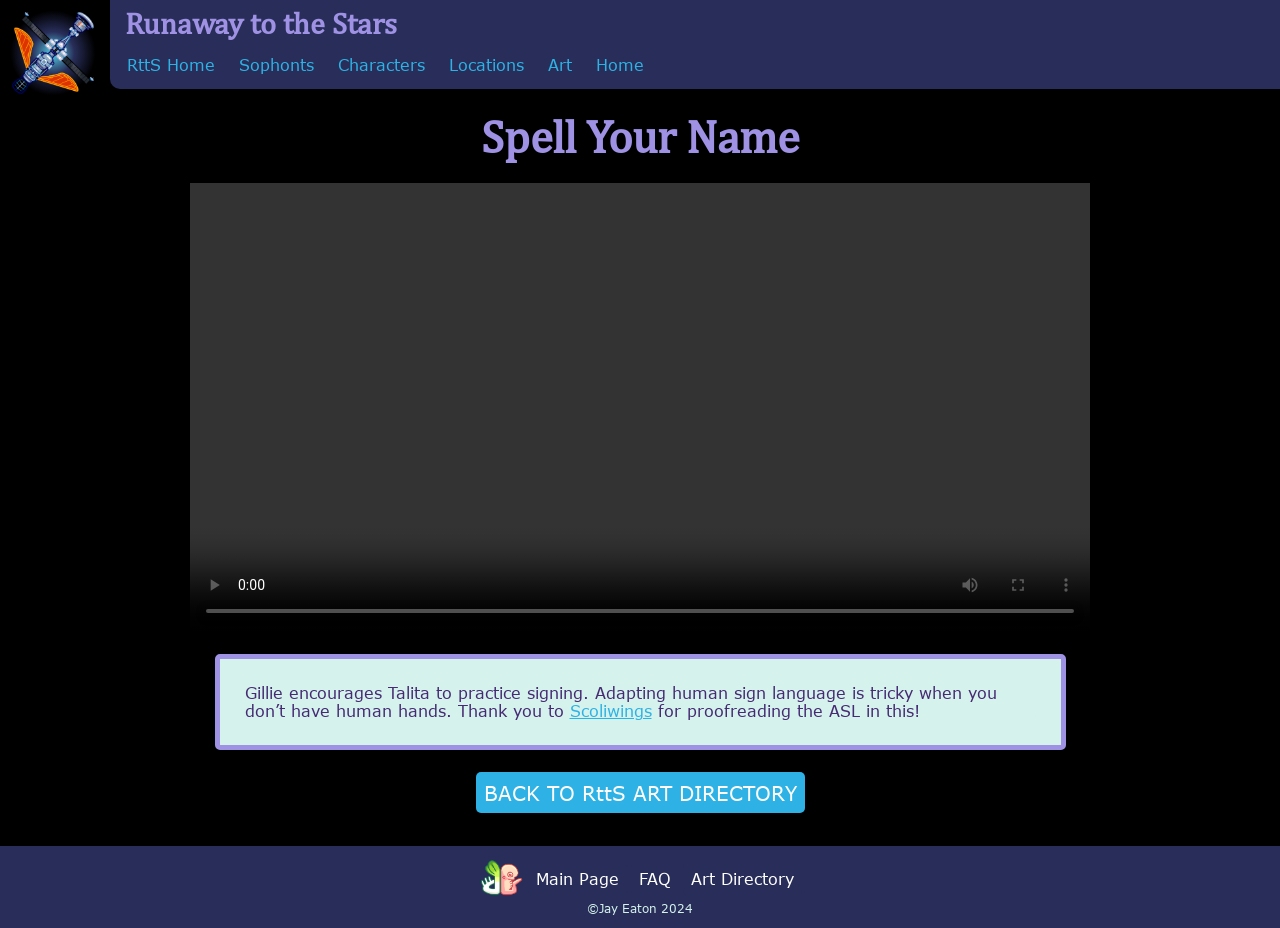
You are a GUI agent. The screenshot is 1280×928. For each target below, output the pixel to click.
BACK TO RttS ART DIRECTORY (640, 792)
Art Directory (742, 879)
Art (560, 65)
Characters (381, 65)
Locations (486, 65)
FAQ (655, 879)
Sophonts (276, 65)
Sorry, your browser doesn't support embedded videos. (640, 408)
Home (620, 65)
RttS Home (171, 65)
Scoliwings (611, 711)
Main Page (577, 879)
